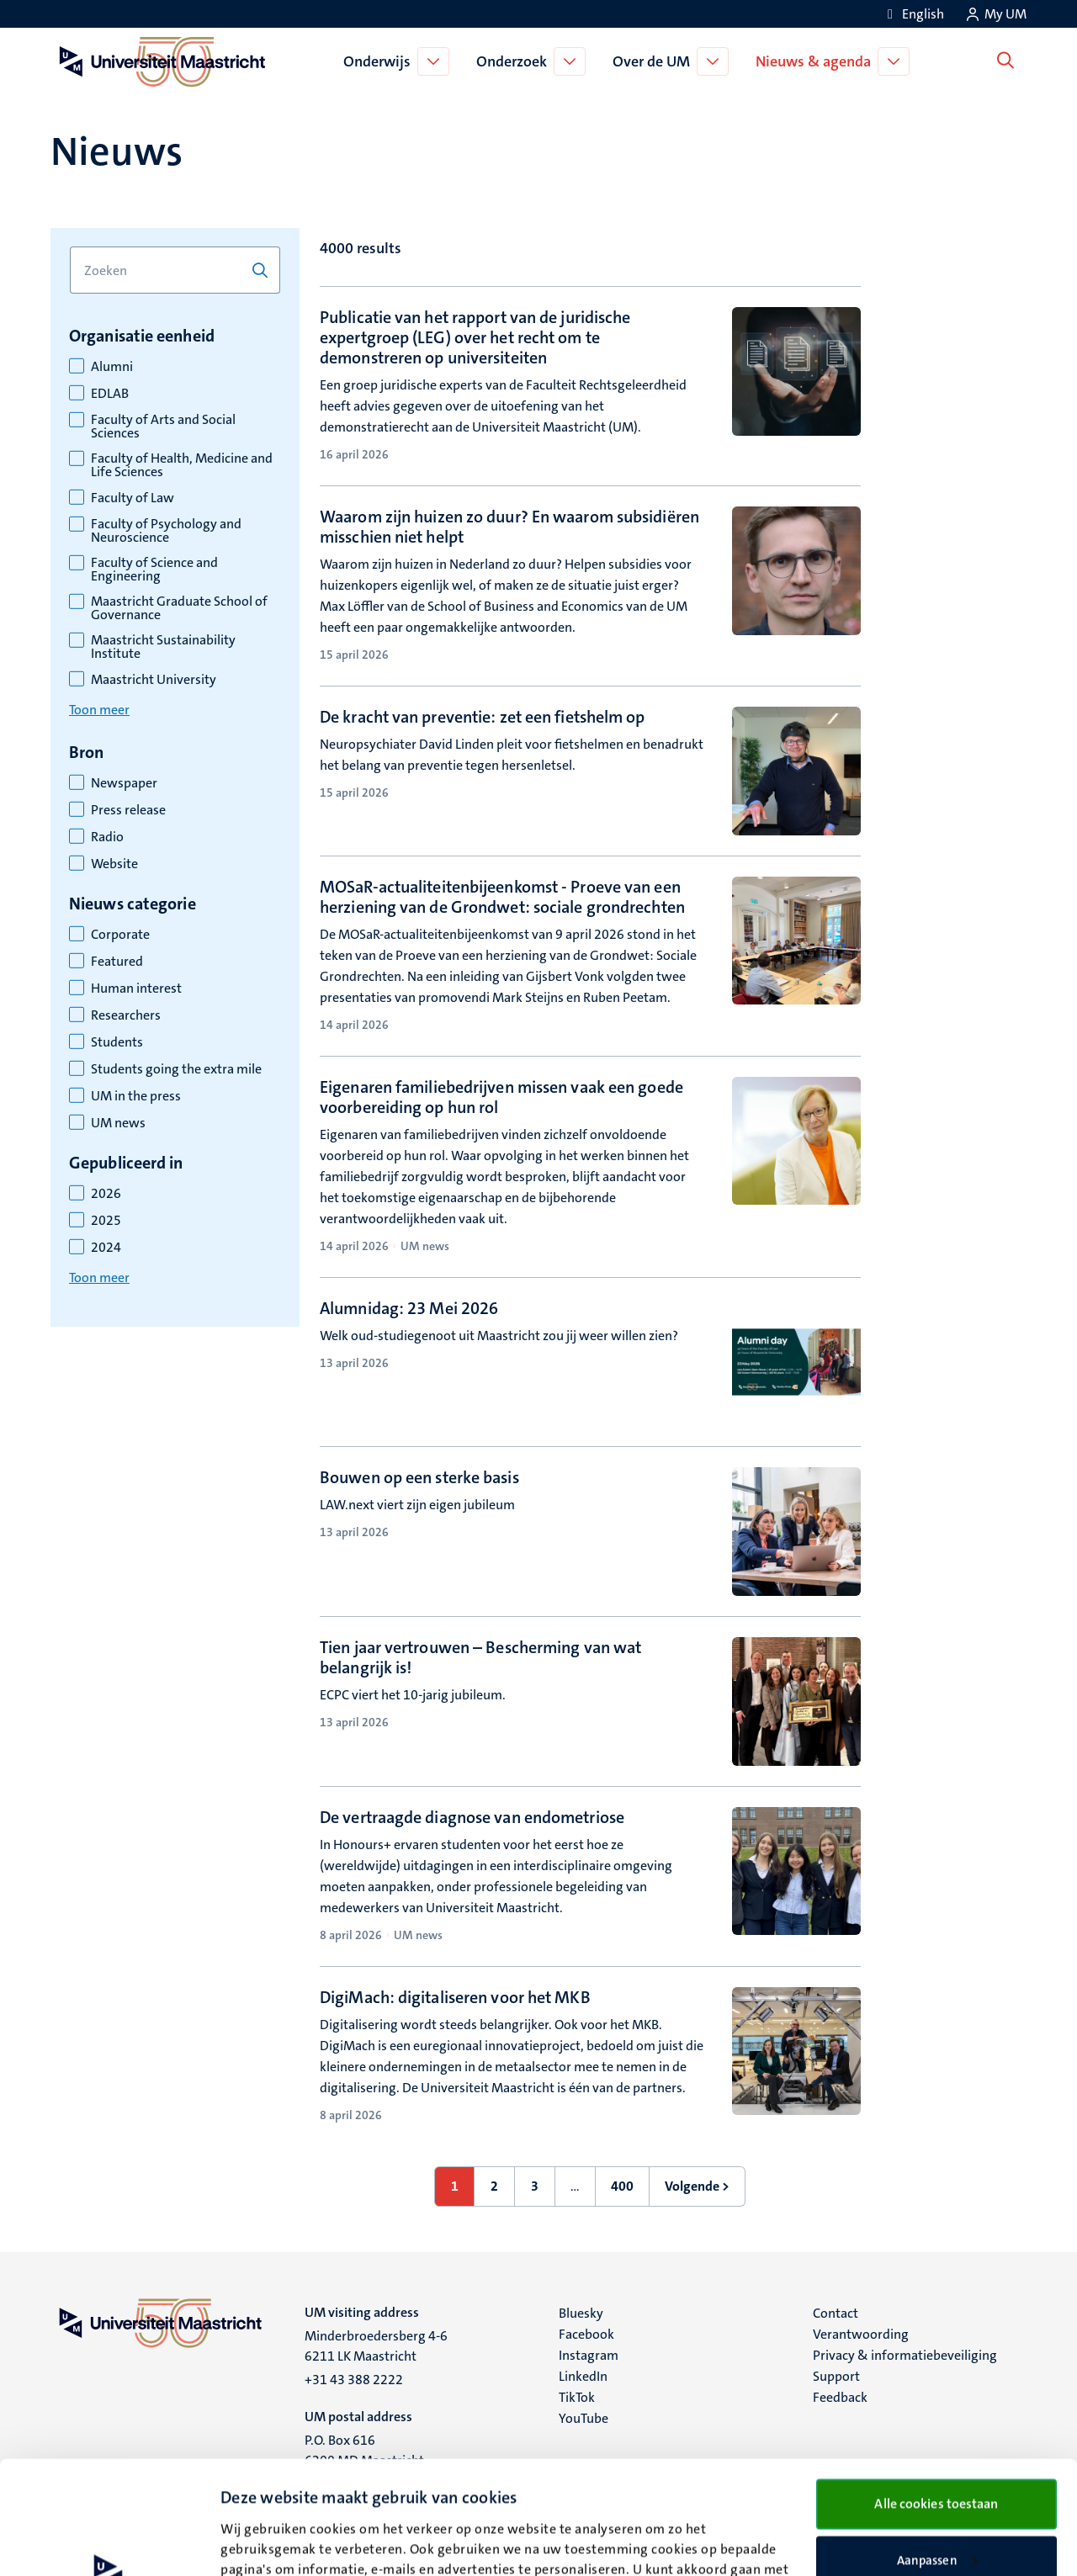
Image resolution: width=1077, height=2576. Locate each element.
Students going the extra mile (176, 1069)
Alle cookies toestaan (936, 2390)
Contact (835, 2313)
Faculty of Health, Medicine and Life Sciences (182, 465)
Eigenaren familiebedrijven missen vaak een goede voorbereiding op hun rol (501, 1097)
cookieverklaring (302, 2497)
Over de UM (655, 61)
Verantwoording (861, 2334)
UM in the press (136, 1096)
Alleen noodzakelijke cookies (937, 2502)
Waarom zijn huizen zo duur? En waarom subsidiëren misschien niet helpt (509, 527)
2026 (106, 1194)
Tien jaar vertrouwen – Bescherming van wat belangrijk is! (480, 1657)
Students (117, 1042)
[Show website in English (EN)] (913, 13)
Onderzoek (515, 61)
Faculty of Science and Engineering (154, 569)
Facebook (586, 2334)
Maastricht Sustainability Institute (163, 646)
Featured (117, 961)
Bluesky (581, 2313)
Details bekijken (265, 2543)
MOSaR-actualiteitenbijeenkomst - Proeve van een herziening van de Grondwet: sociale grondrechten (502, 897)
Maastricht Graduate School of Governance (179, 608)
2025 (106, 1220)
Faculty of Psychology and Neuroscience (166, 530)
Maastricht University (153, 679)
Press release (128, 810)
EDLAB (110, 393)
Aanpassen (937, 2447)
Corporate (120, 934)
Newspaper (124, 783)
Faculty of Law (132, 498)
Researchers (126, 1015)
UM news (118, 1123)
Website (114, 864)
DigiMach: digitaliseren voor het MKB (455, 1997)
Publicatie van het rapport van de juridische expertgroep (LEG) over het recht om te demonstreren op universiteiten (475, 337)
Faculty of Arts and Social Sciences (163, 426)
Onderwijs (381, 61)
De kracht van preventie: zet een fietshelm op (482, 717)
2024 (106, 1247)
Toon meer (99, 709)
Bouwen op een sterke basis (419, 1477)
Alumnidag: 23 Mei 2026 (409, 1308)
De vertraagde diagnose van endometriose (472, 1817)
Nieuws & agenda (817, 61)
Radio (107, 837)
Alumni (112, 367)
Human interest (136, 988)
